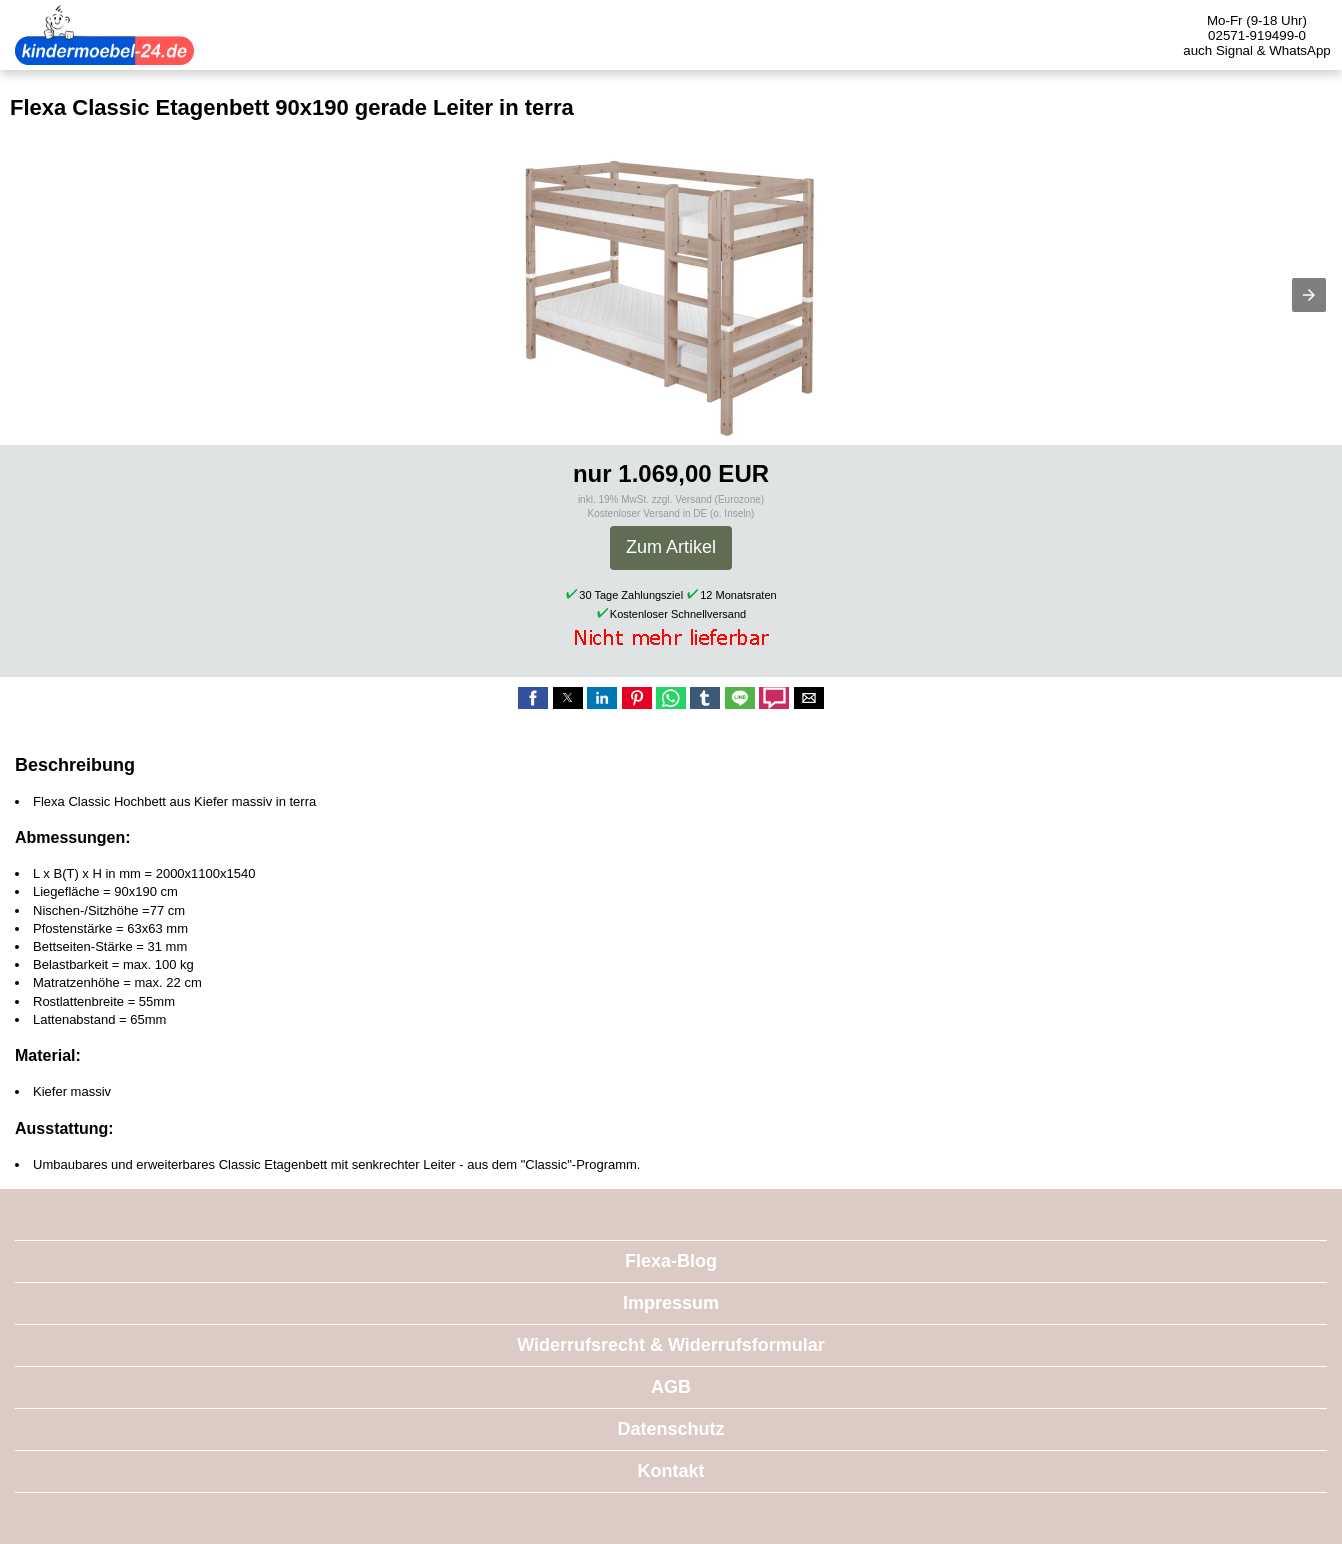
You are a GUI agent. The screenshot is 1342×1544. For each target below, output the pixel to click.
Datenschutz (670, 1429)
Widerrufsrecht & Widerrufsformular (671, 1345)
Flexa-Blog (671, 1261)
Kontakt (671, 1471)
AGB (671, 1387)
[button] (1309, 295)
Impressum (671, 1303)
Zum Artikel (671, 547)
